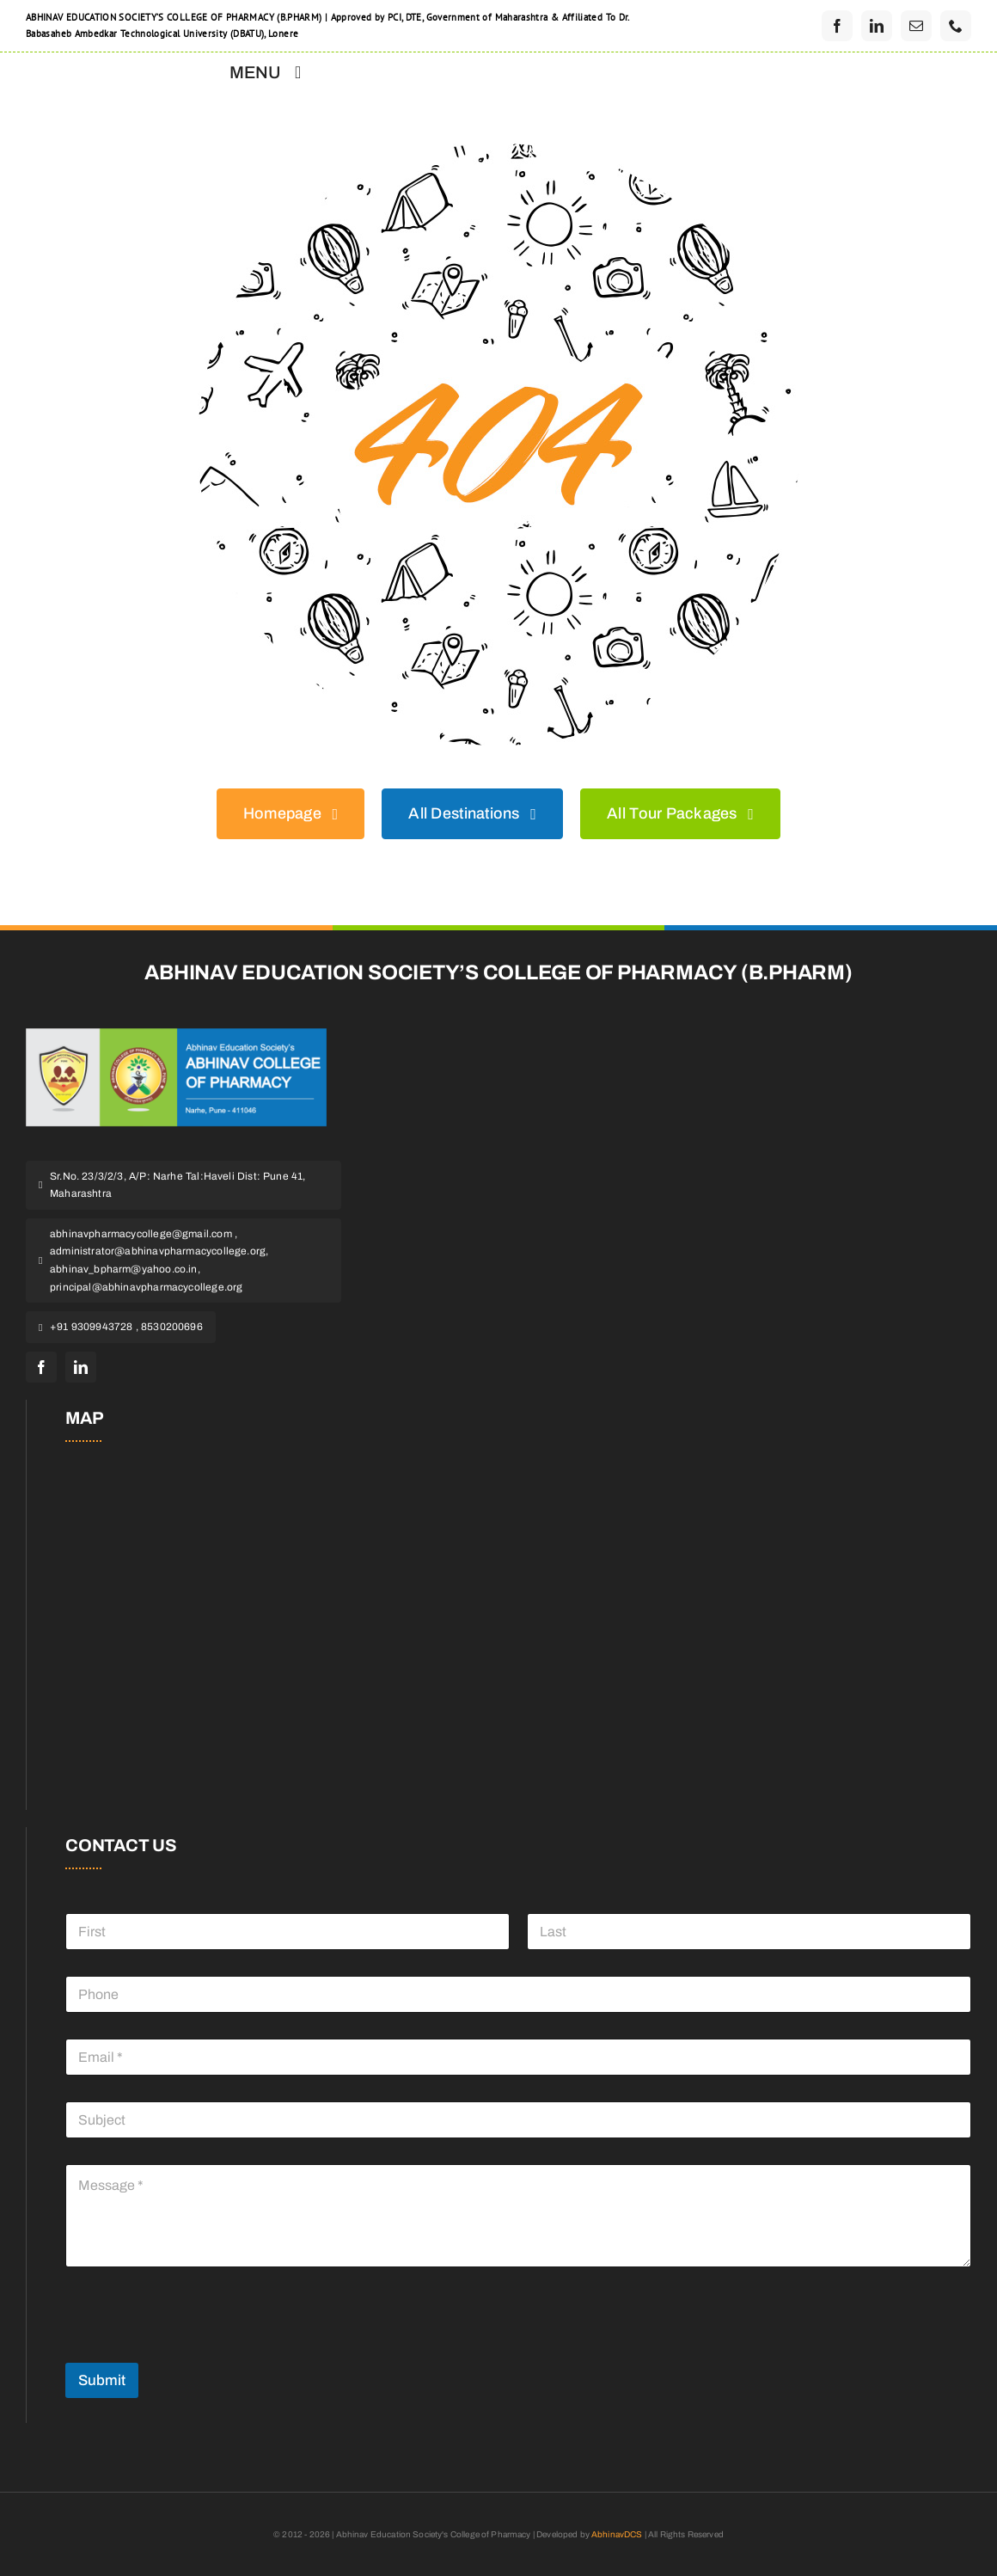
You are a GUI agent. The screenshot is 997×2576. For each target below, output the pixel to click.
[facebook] (837, 25)
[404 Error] (498, 151)
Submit (101, 2380)
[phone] (955, 25)
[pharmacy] (176, 1036)
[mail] (916, 25)
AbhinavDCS (617, 2534)
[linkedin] (876, 25)
